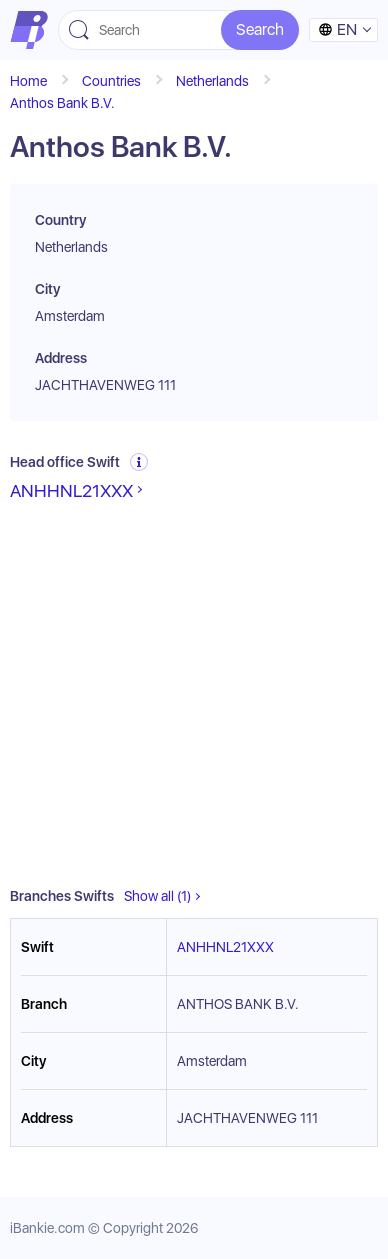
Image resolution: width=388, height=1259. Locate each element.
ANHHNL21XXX (71, 490)
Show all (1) (157, 896)
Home (28, 81)
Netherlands (212, 81)
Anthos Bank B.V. (62, 103)
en (337, 29)
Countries (111, 81)
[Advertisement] (194, 695)
